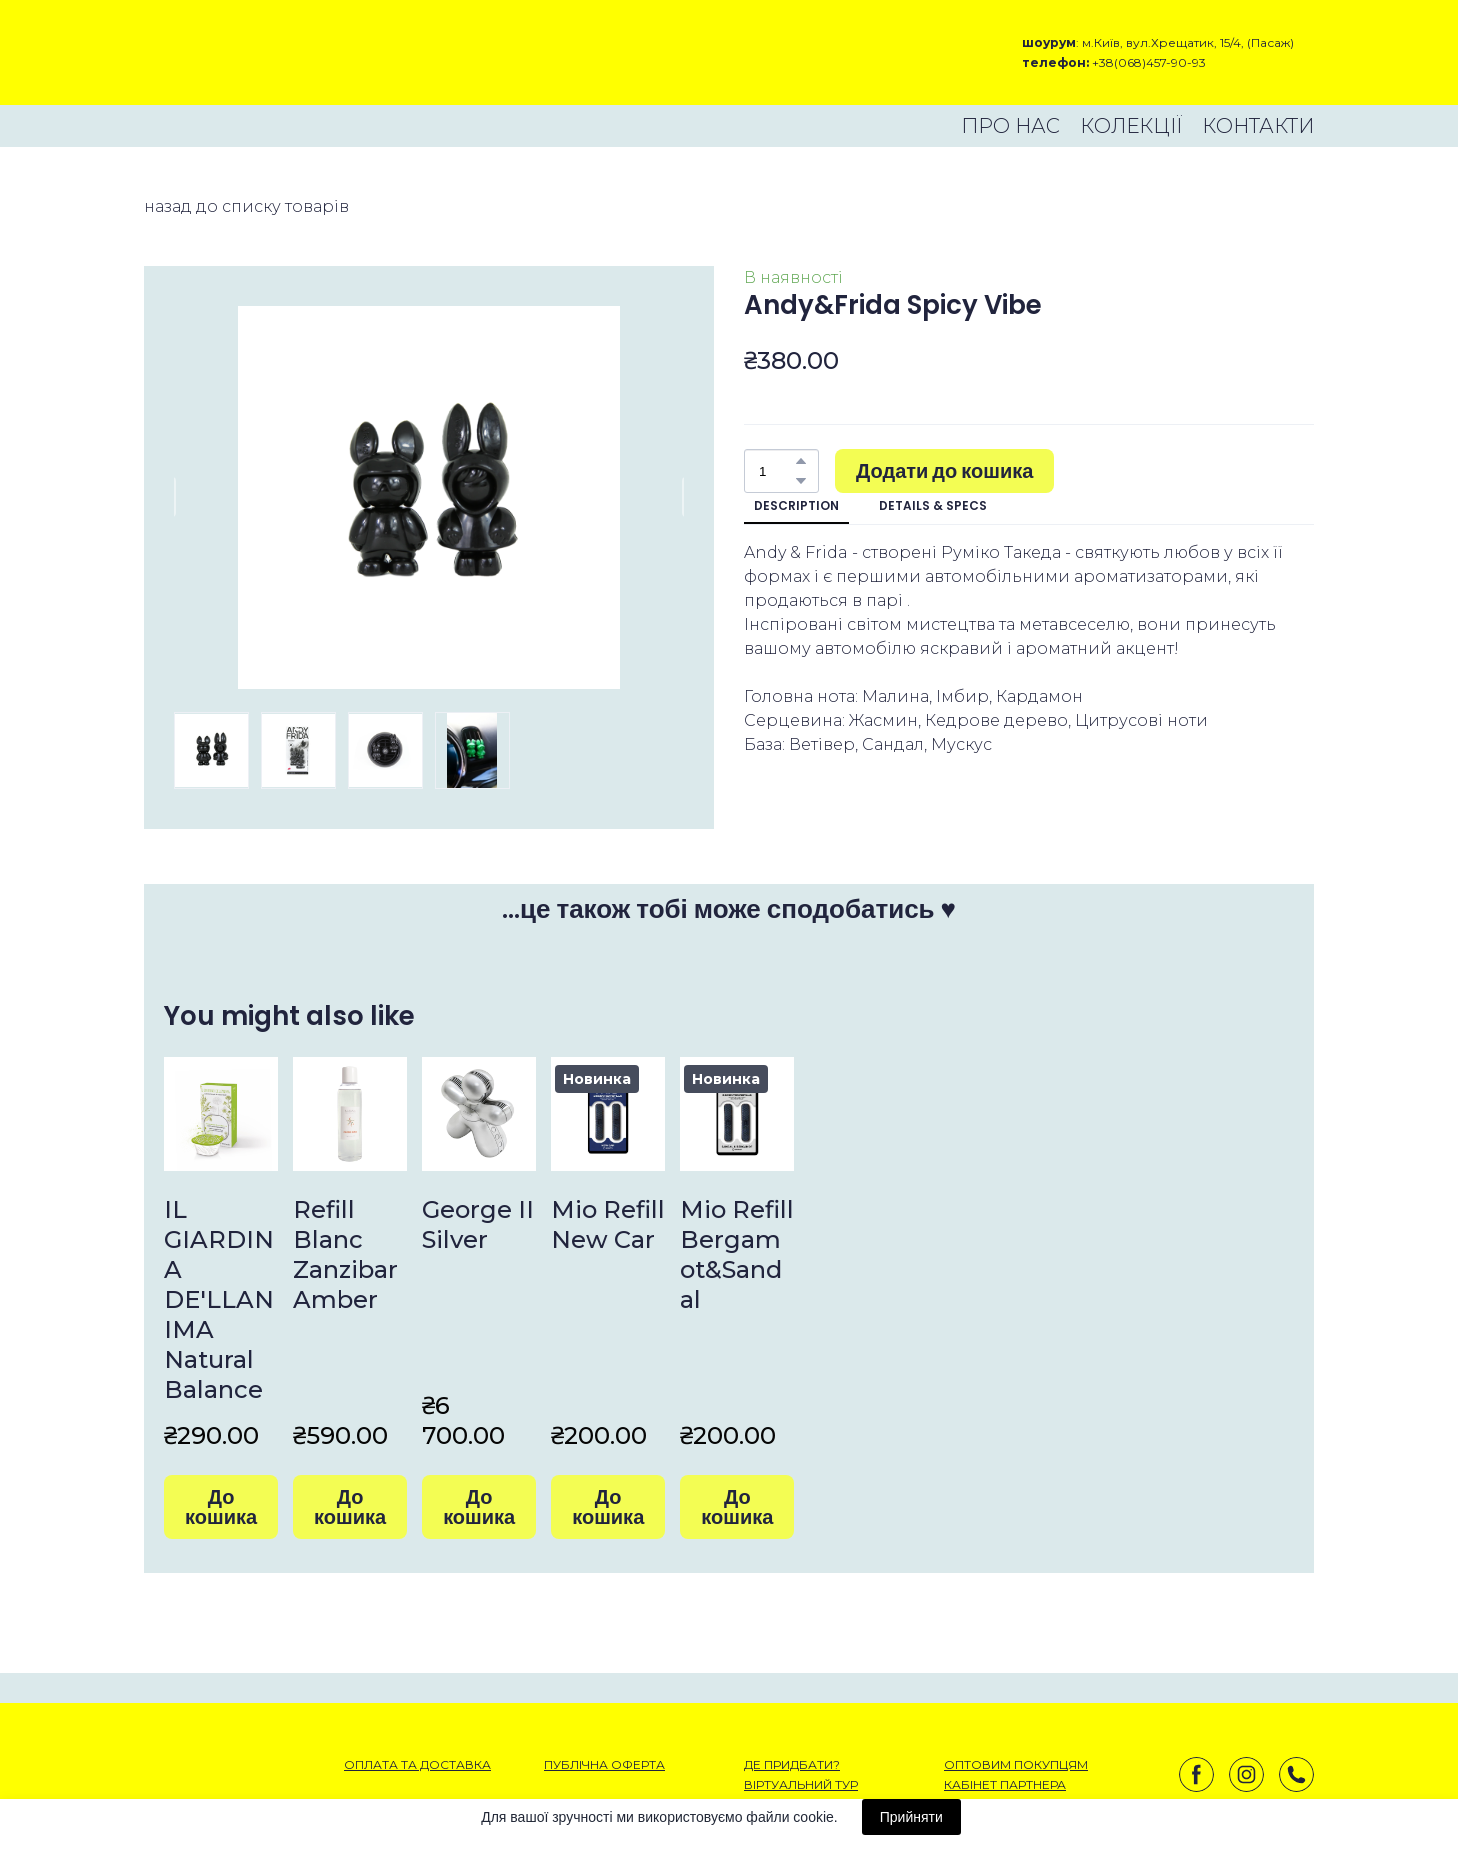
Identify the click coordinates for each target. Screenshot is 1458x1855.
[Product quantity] (776, 471)
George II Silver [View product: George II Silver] (478, 1224)
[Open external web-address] (214, 52)
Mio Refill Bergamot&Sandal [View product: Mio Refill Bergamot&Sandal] (737, 1254)
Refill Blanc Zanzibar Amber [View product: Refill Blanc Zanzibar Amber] (345, 1254)
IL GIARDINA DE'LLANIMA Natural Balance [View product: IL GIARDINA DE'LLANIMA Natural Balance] (219, 1299)
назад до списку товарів (246, 206)
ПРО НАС (1010, 126)
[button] (801, 461)
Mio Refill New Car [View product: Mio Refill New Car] (608, 1224)
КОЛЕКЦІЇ (1131, 126)
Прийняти (911, 1817)
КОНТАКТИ (1258, 126)
